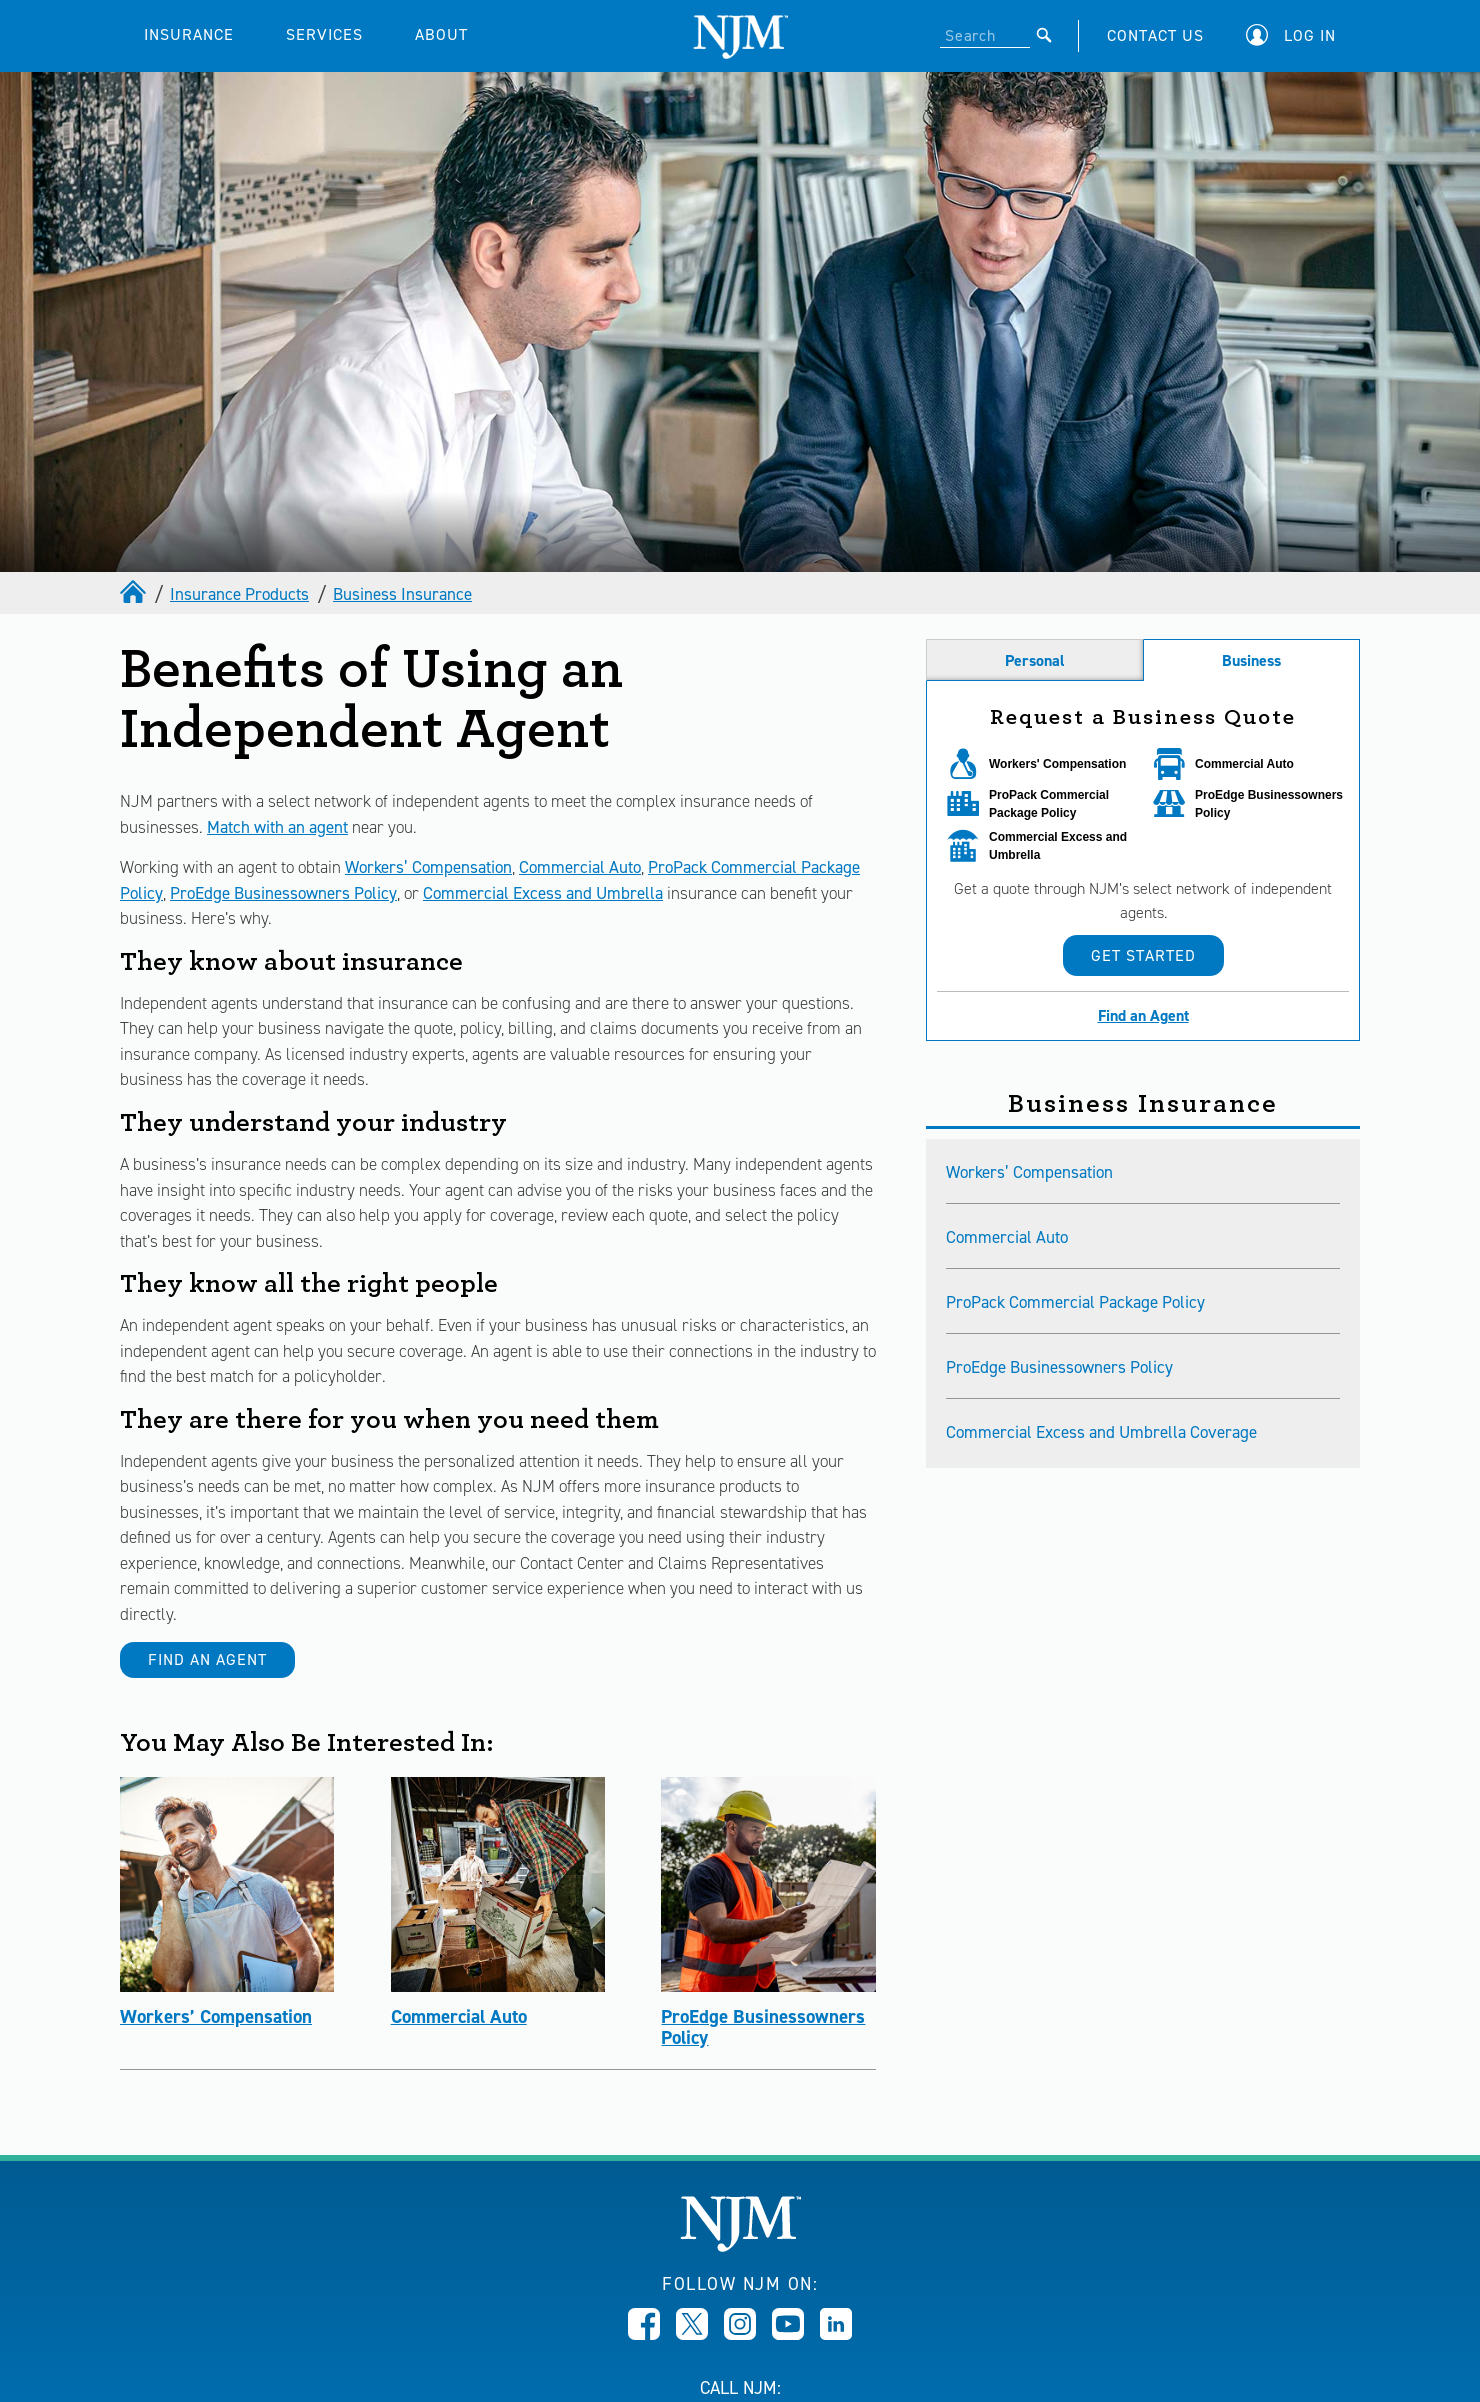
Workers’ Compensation (428, 867)
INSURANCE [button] (189, 34)
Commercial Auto (580, 867)
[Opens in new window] (644, 2334)
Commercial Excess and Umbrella (543, 893)
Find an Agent (207, 1659)
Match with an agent (277, 827)
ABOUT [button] (441, 34)
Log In (1310, 35)
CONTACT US (1155, 35)
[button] (1296, 35)
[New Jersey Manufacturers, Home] (740, 2246)
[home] (135, 594)
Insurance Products (239, 594)
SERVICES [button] (324, 34)
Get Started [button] (1143, 955)
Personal (1035, 660)
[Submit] (1044, 35)
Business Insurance (402, 594)
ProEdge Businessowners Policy (283, 893)
